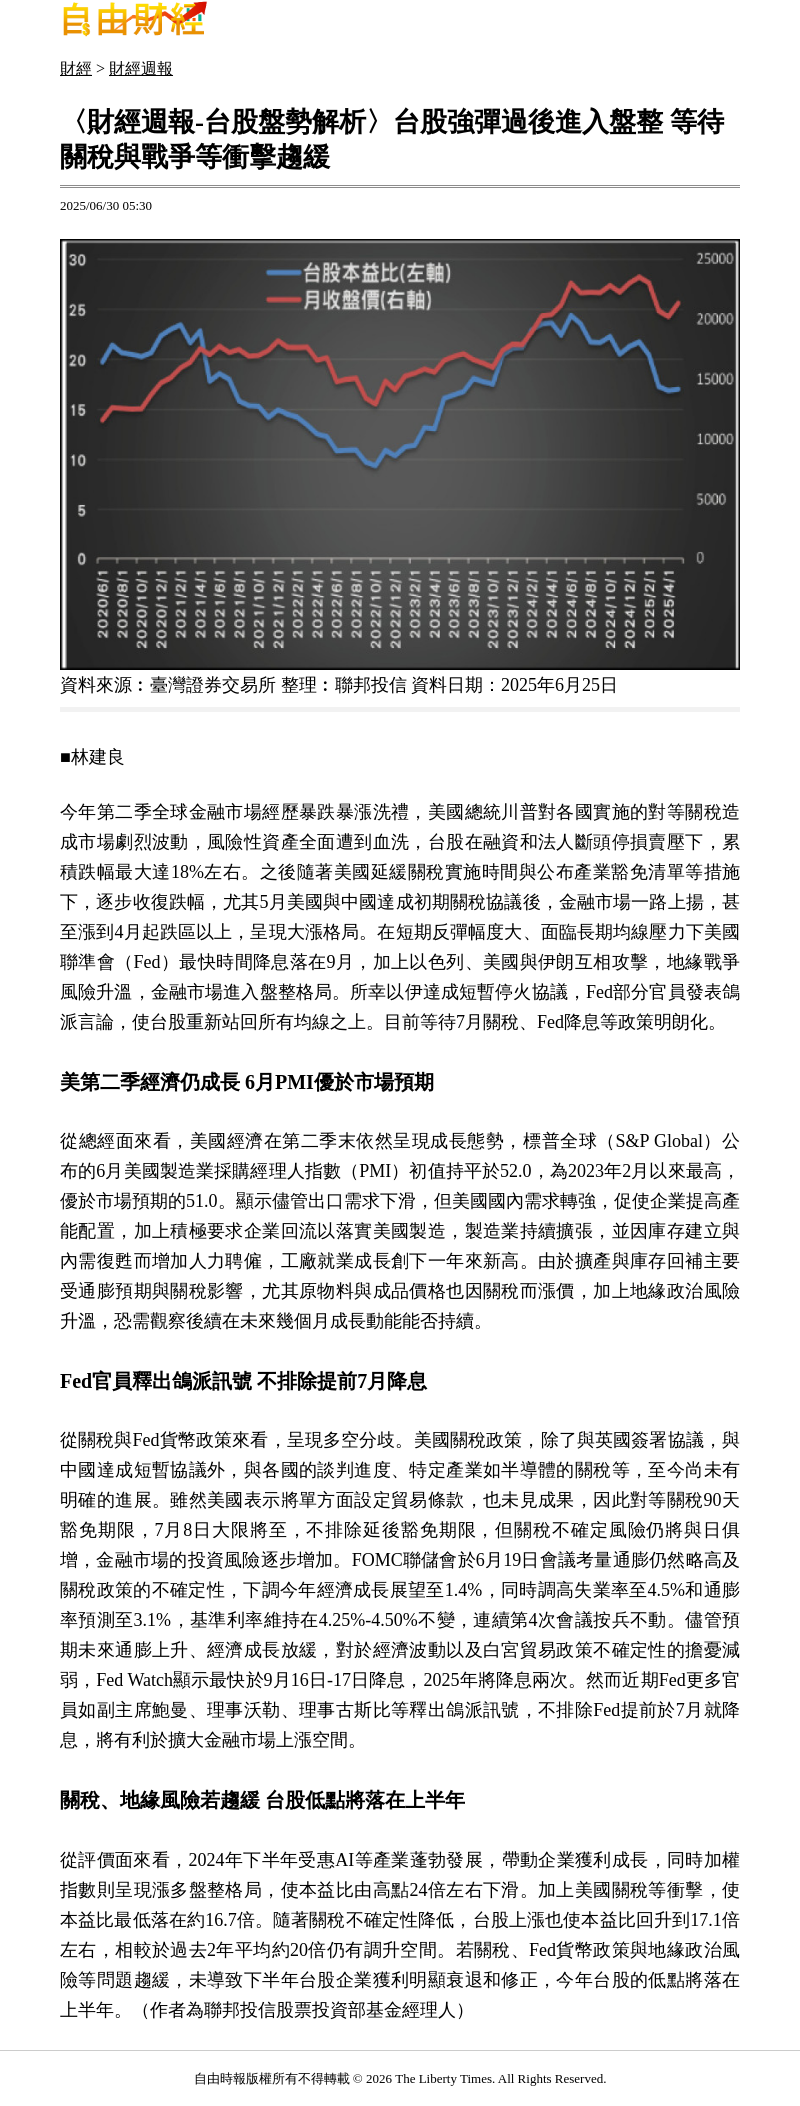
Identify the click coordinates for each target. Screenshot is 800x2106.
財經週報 (141, 68)
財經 (76, 68)
